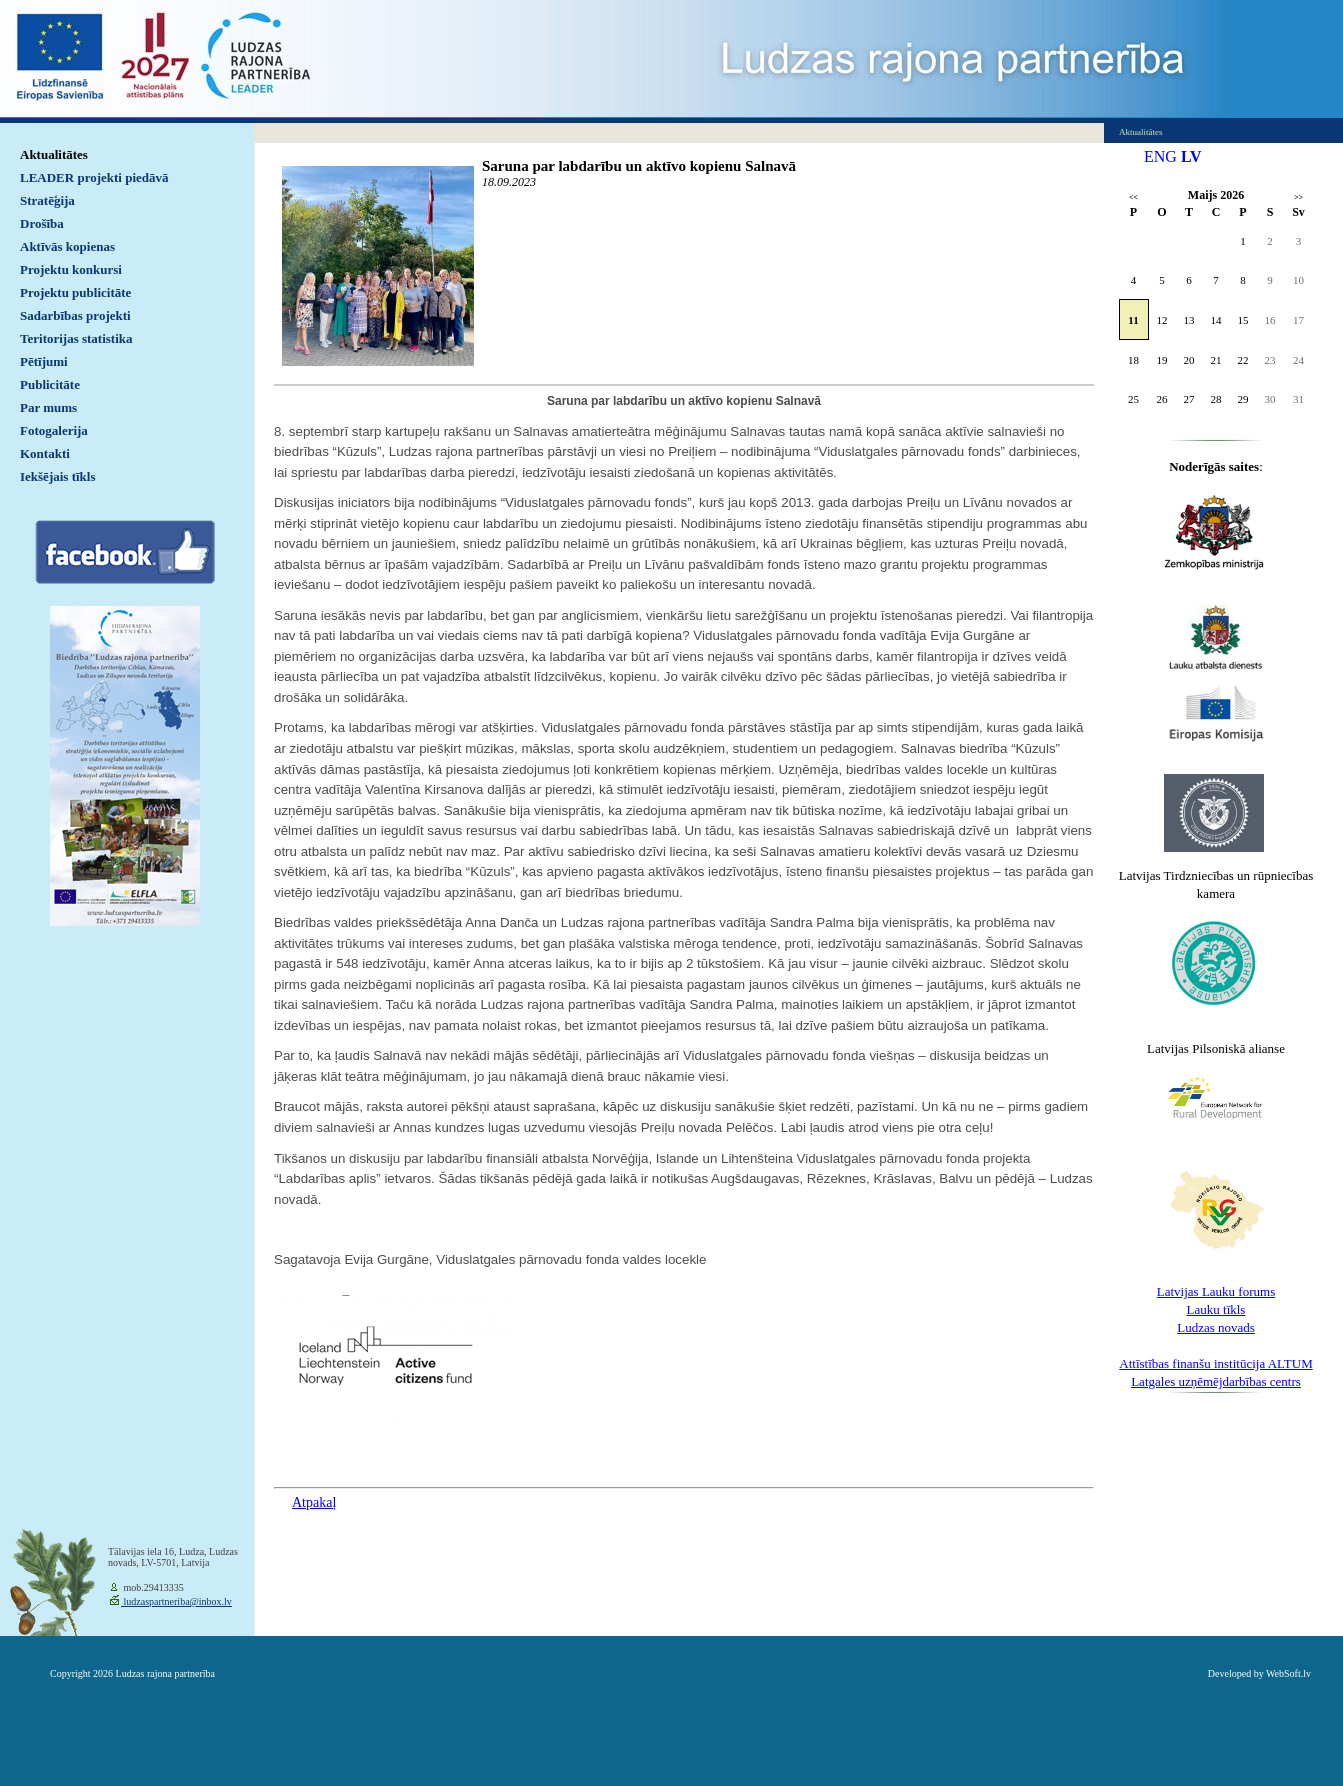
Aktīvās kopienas (67, 246)
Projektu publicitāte (75, 292)
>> (1298, 197)
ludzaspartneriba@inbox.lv (176, 1601)
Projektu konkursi (71, 269)
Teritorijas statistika (76, 338)
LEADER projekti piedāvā (94, 177)
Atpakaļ (314, 1502)
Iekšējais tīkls (57, 476)
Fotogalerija (54, 430)
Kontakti (45, 453)
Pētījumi (44, 361)
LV (1191, 156)
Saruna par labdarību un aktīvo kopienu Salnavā (639, 166)
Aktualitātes (54, 154)
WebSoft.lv (1288, 1673)
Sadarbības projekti (75, 315)
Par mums (48, 407)
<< (1133, 197)
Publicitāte (50, 384)
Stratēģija (47, 200)
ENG (1160, 156)
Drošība (42, 223)
